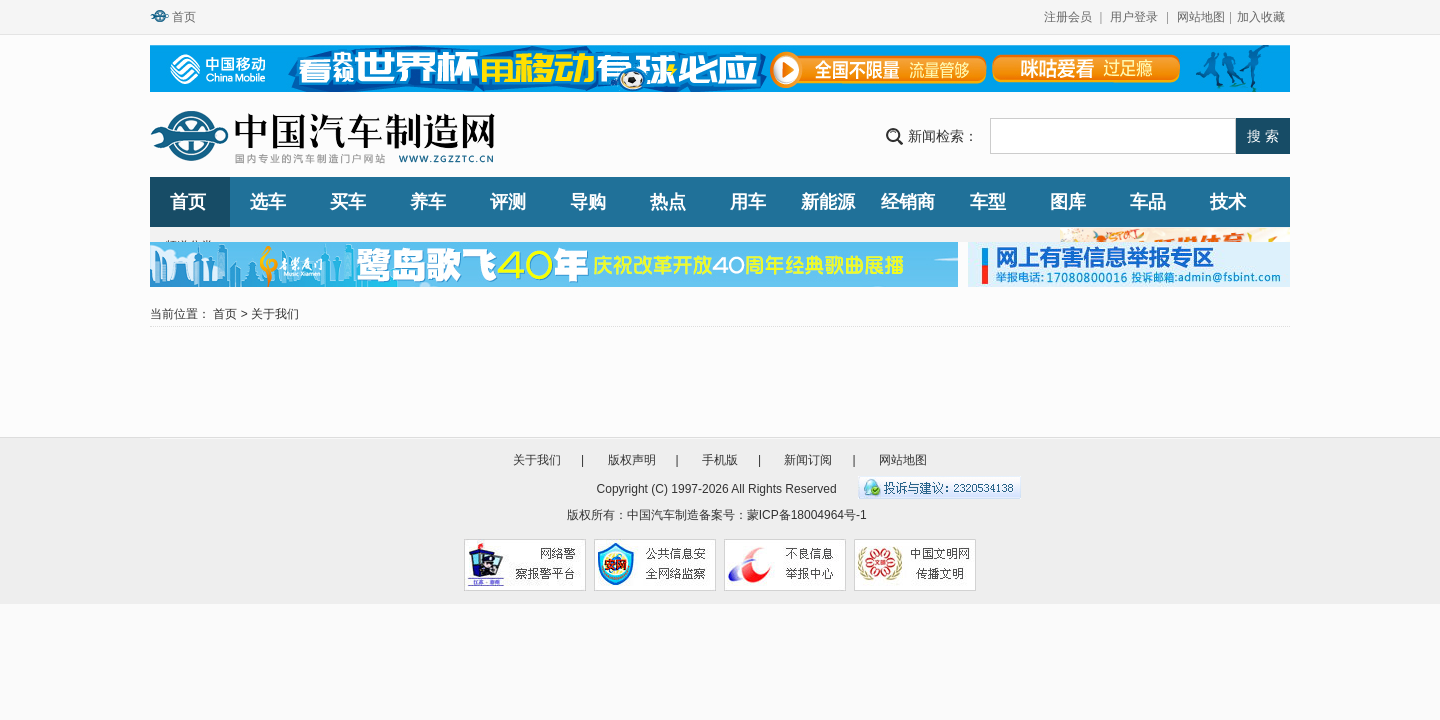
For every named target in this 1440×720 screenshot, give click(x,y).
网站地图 (1201, 17)
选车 (268, 202)
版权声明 (632, 460)
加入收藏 (1261, 17)
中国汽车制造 (663, 515)
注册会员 (1068, 17)
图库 (1068, 202)
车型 (988, 202)
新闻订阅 (808, 460)
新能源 (828, 202)
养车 (428, 202)
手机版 (720, 460)
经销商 (908, 202)
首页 (184, 17)
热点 (668, 202)
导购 (588, 202)
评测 (508, 202)
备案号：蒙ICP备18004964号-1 (783, 515)
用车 (748, 202)
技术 (1228, 202)
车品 (1148, 202)
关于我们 (275, 314)
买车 (348, 202)
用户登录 (1134, 17)
